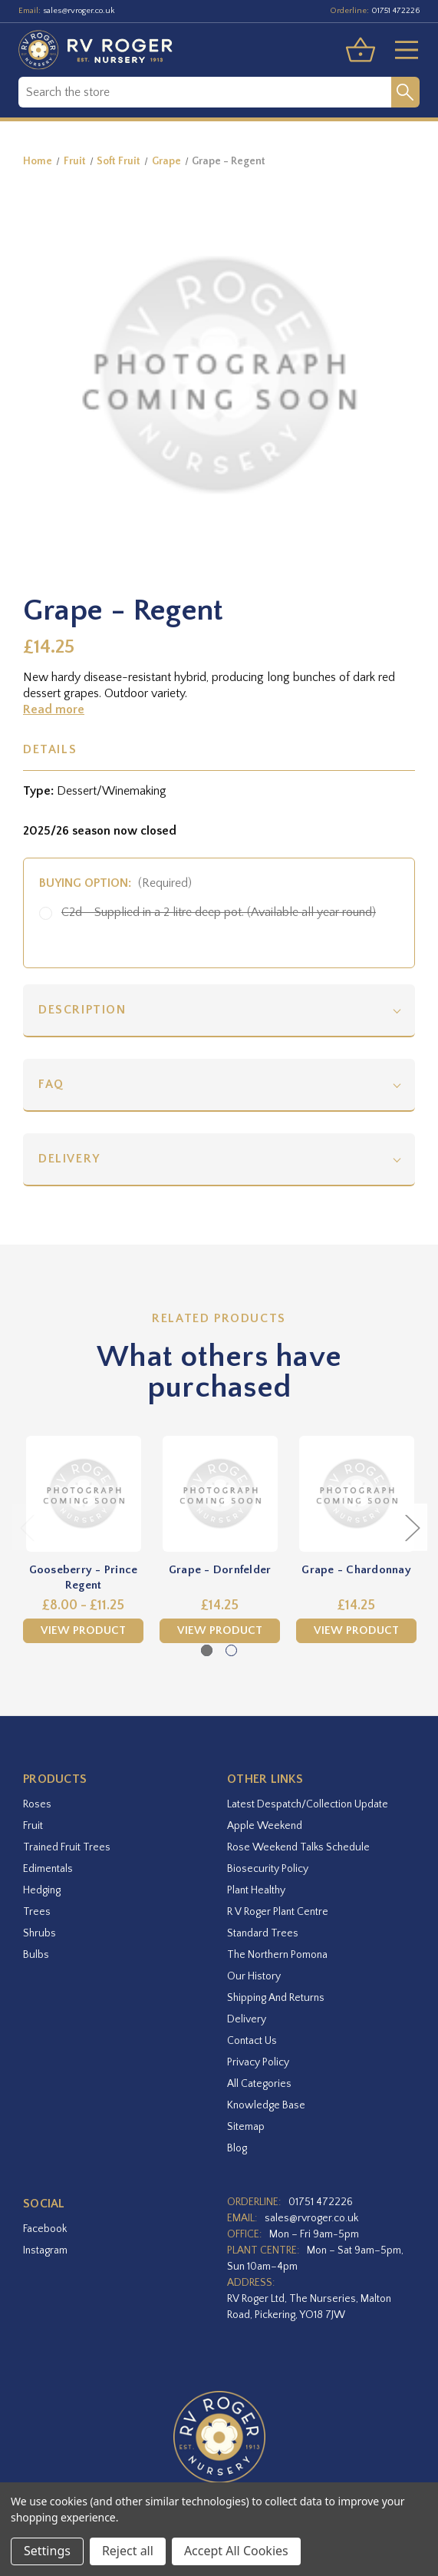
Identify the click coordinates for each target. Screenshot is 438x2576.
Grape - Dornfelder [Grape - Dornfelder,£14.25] (220, 1569)
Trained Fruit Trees (66, 1847)
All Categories (259, 2084)
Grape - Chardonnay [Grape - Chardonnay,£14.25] (356, 1569)
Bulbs (36, 1955)
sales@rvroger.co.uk (79, 10)
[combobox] (204, 92)
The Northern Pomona (277, 1955)
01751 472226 (395, 10)
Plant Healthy (256, 1890)
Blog (237, 2148)
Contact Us (252, 2041)
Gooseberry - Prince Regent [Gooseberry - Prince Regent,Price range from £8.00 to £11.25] (83, 1577)
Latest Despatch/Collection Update (307, 1804)
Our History (254, 1976)
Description (82, 1010)
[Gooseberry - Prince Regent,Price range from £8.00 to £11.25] (83, 1494)
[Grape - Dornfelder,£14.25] (220, 1494)
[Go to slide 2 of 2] (231, 1650)
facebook (45, 2229)
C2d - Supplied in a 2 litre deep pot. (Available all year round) (218, 912)
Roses (37, 1804)
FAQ (51, 1084)
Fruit (33, 1826)
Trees (37, 1912)
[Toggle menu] (400, 50)
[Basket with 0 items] (360, 50)
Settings (47, 2550)
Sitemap (246, 2127)
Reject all (127, 2550)
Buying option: (115, 883)
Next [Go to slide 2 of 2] (412, 1526)
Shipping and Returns (275, 1998)
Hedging (42, 1890)
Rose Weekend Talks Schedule (298, 1847)
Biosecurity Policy (267, 1869)
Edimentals (48, 1869)
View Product (83, 1630)
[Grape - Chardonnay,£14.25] (356, 1494)
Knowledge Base (266, 2105)
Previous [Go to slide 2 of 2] (27, 1526)
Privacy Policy (258, 2062)
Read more (53, 709)
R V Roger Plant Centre (277, 1912)
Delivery (69, 1159)
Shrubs (39, 1933)
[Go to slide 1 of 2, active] (206, 1650)
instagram (45, 2250)
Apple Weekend (264, 1826)
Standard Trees (262, 1933)
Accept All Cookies (236, 2550)
